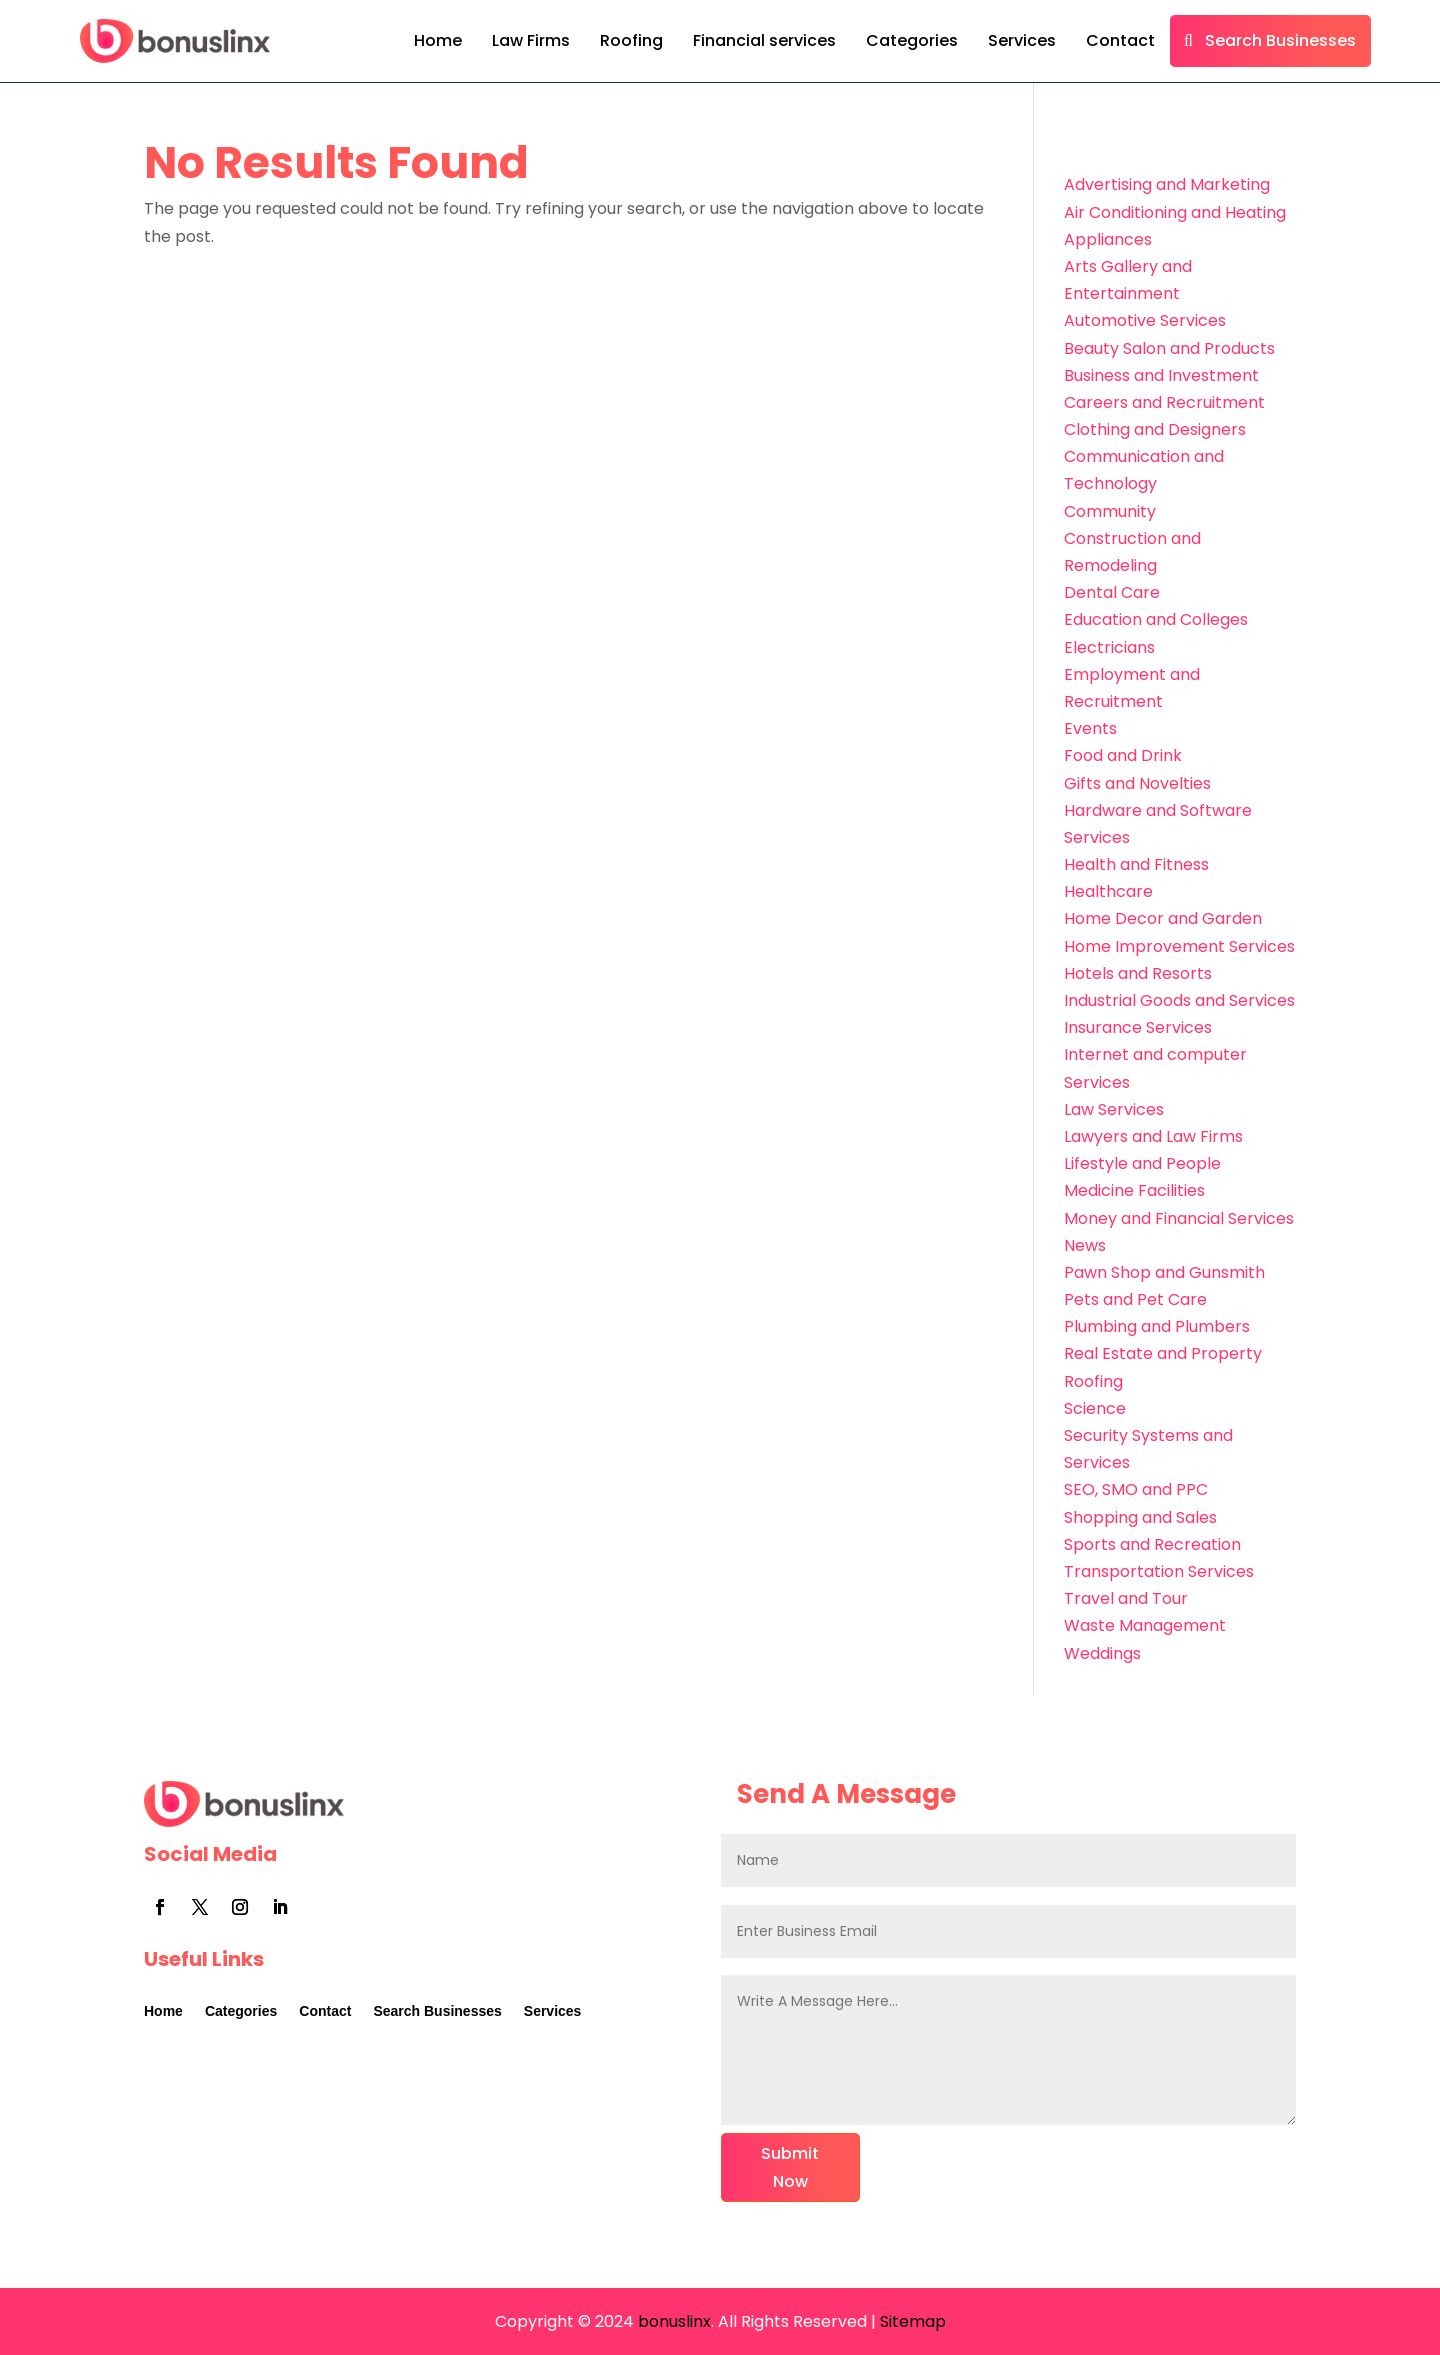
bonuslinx (672, 2321)
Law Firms (531, 40)
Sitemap (913, 2321)
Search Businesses (1280, 40)
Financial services (764, 40)
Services (1022, 40)
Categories (912, 40)
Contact (1120, 40)
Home (438, 40)
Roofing (631, 40)
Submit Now (790, 2167)
